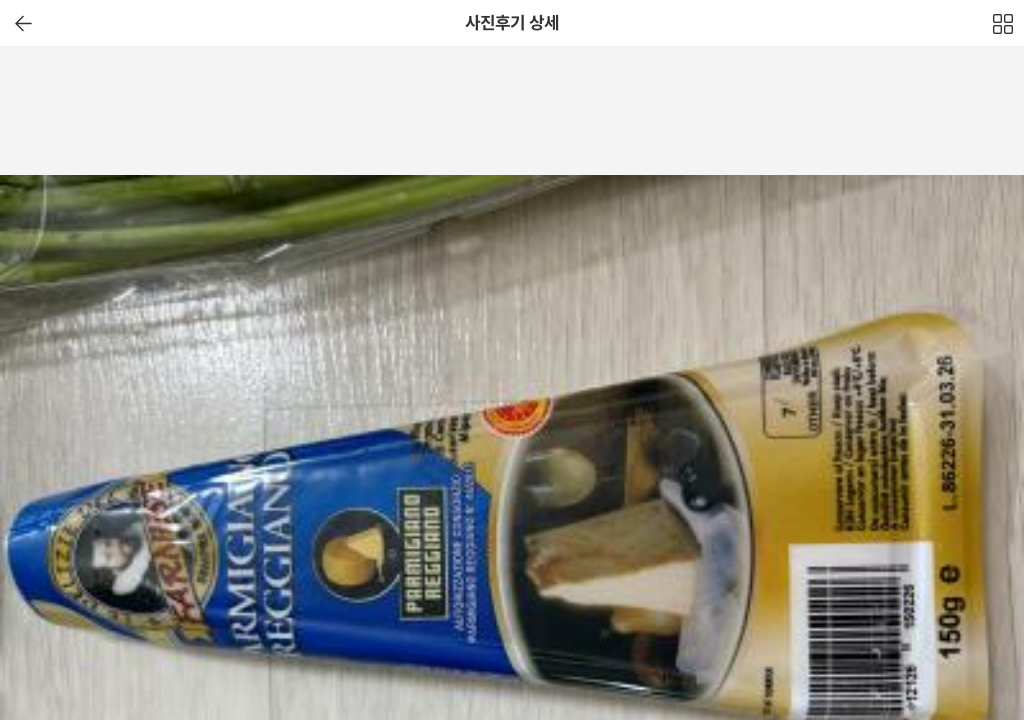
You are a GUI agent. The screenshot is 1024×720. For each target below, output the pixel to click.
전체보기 (1004, 29)
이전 (23, 23)
